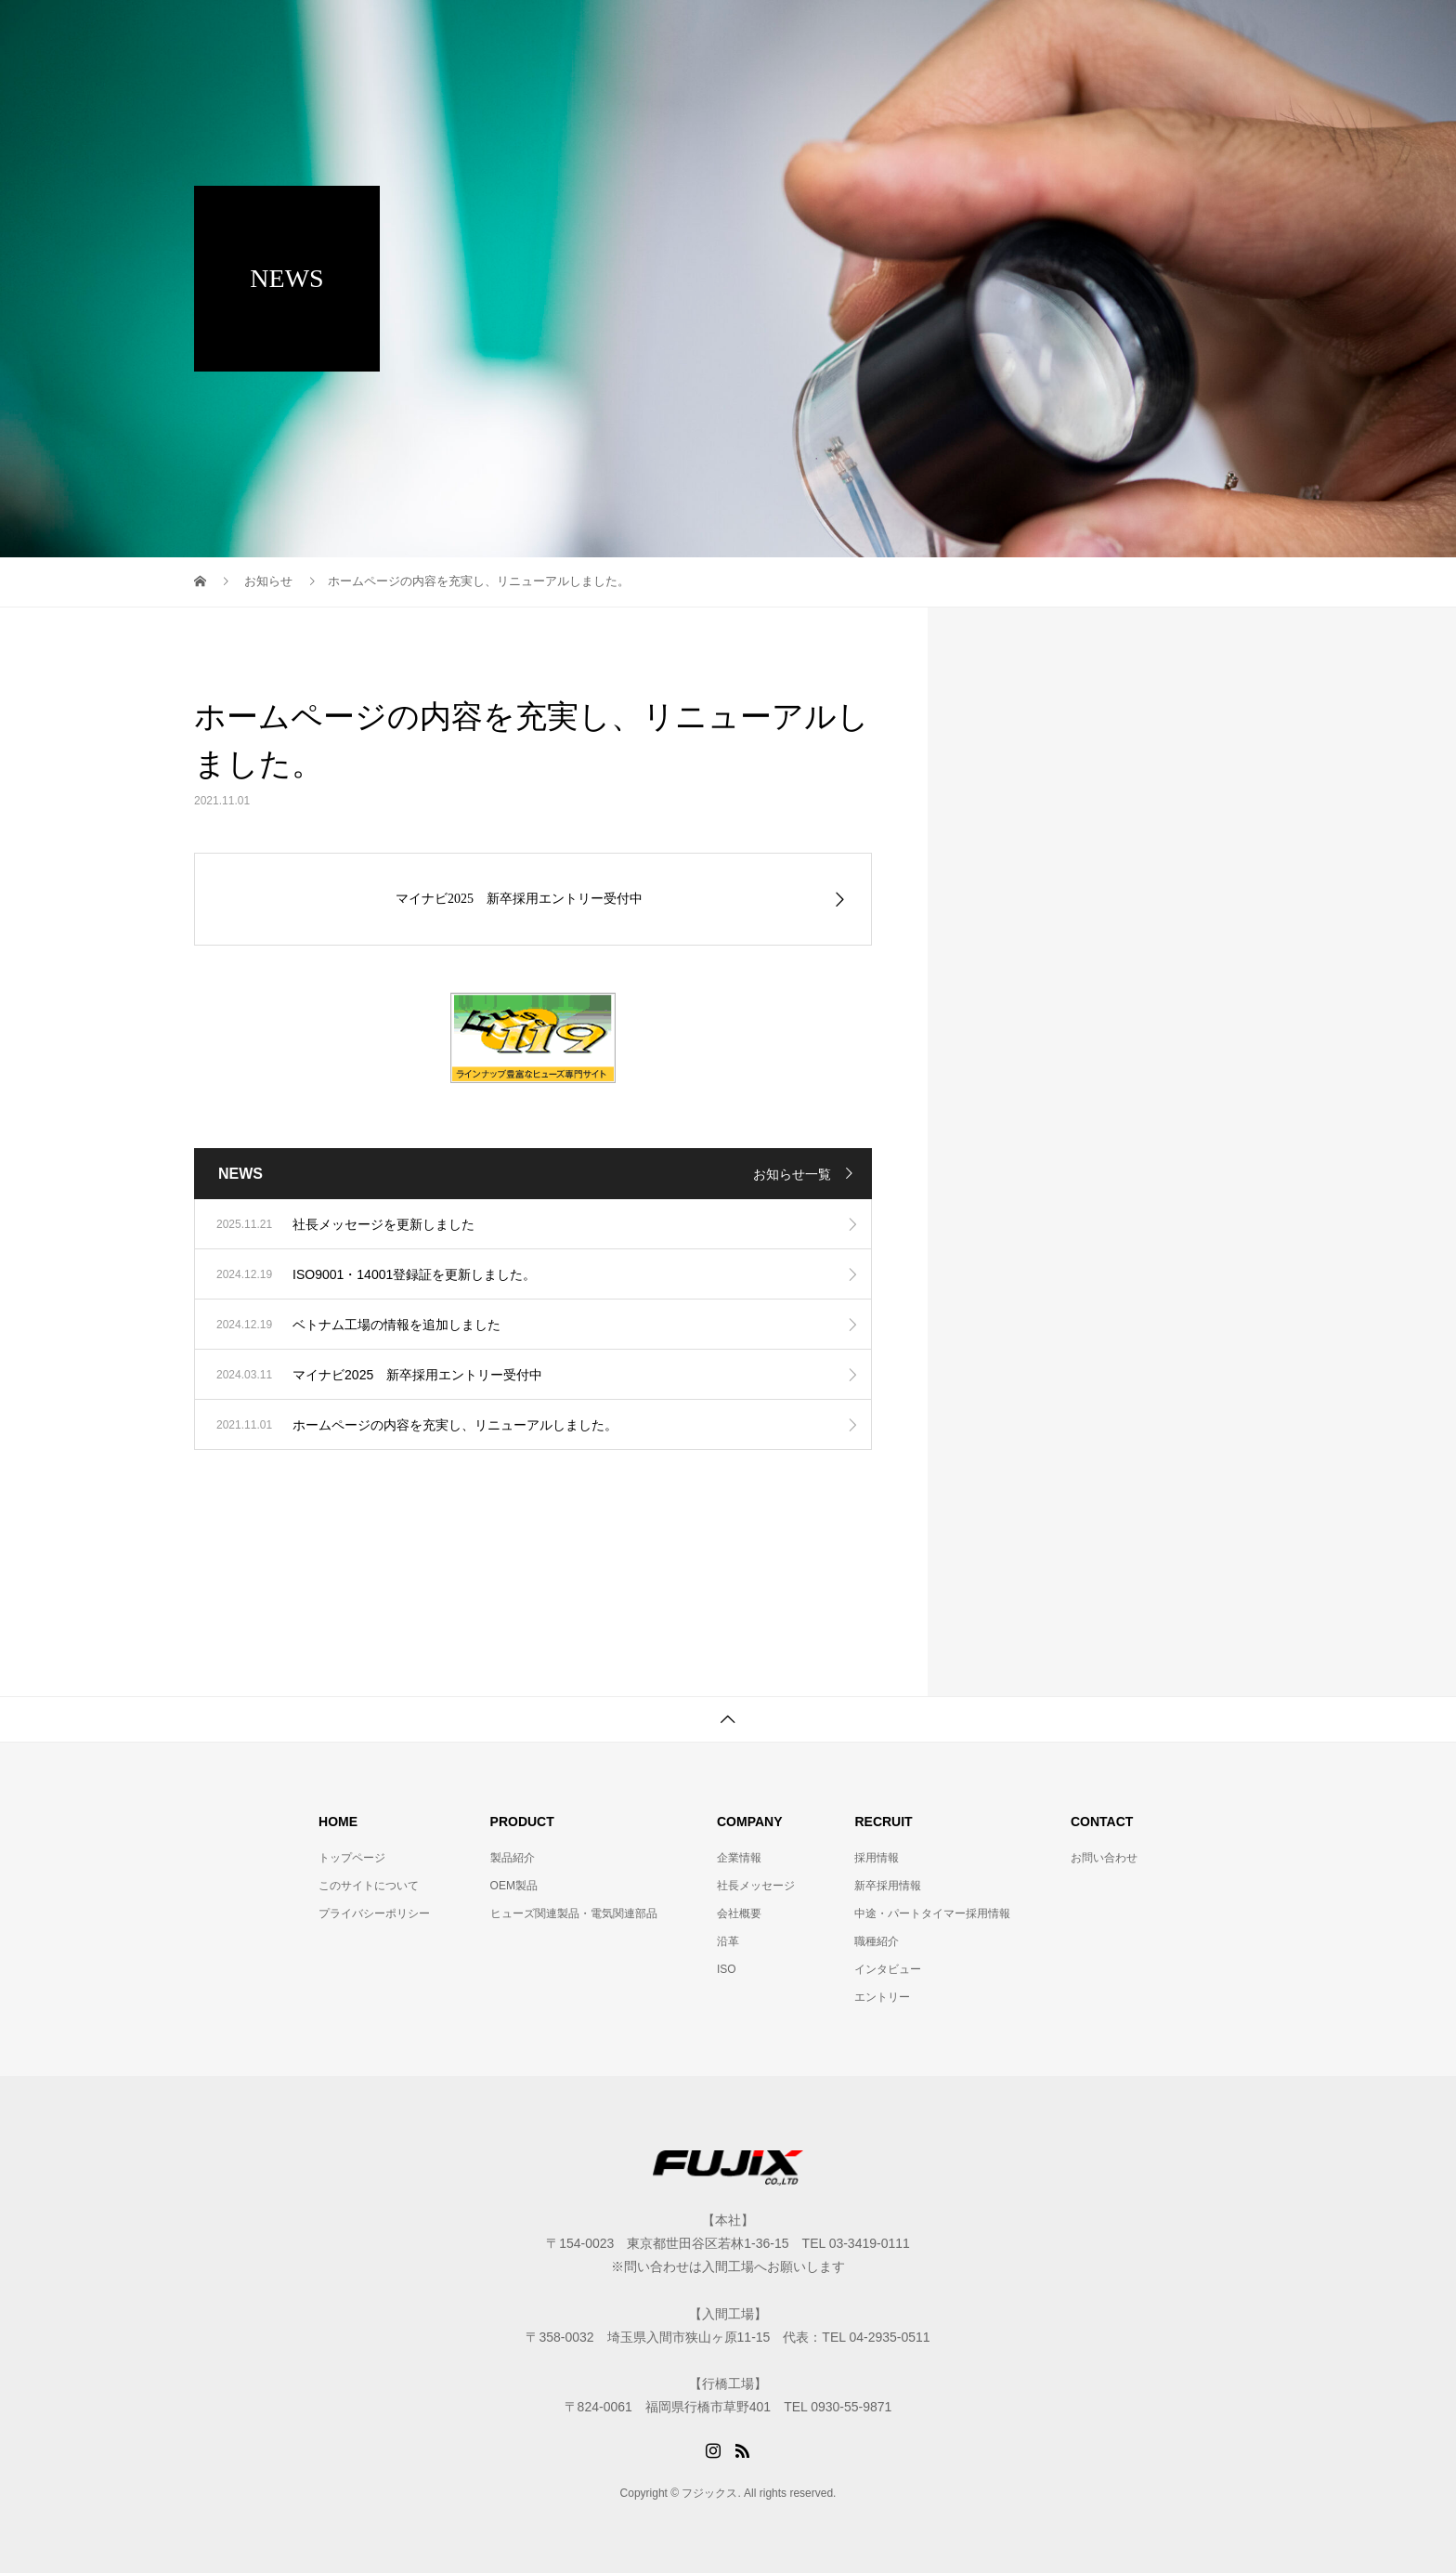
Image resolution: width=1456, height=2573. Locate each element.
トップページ (351, 1857)
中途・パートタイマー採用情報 (932, 1913)
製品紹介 (512, 1857)
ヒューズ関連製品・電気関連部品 (573, 1913)
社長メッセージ (756, 1885)
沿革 (728, 1941)
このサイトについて (368, 1885)
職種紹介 (876, 1941)
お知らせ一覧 (792, 1174)
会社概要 (739, 1913)
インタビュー (887, 1969)
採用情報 (876, 1857)
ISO (726, 1969)
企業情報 (739, 1857)
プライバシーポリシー (374, 1913)
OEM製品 (514, 1885)
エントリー (882, 1997)
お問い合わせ (1104, 1857)
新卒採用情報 (887, 1885)
